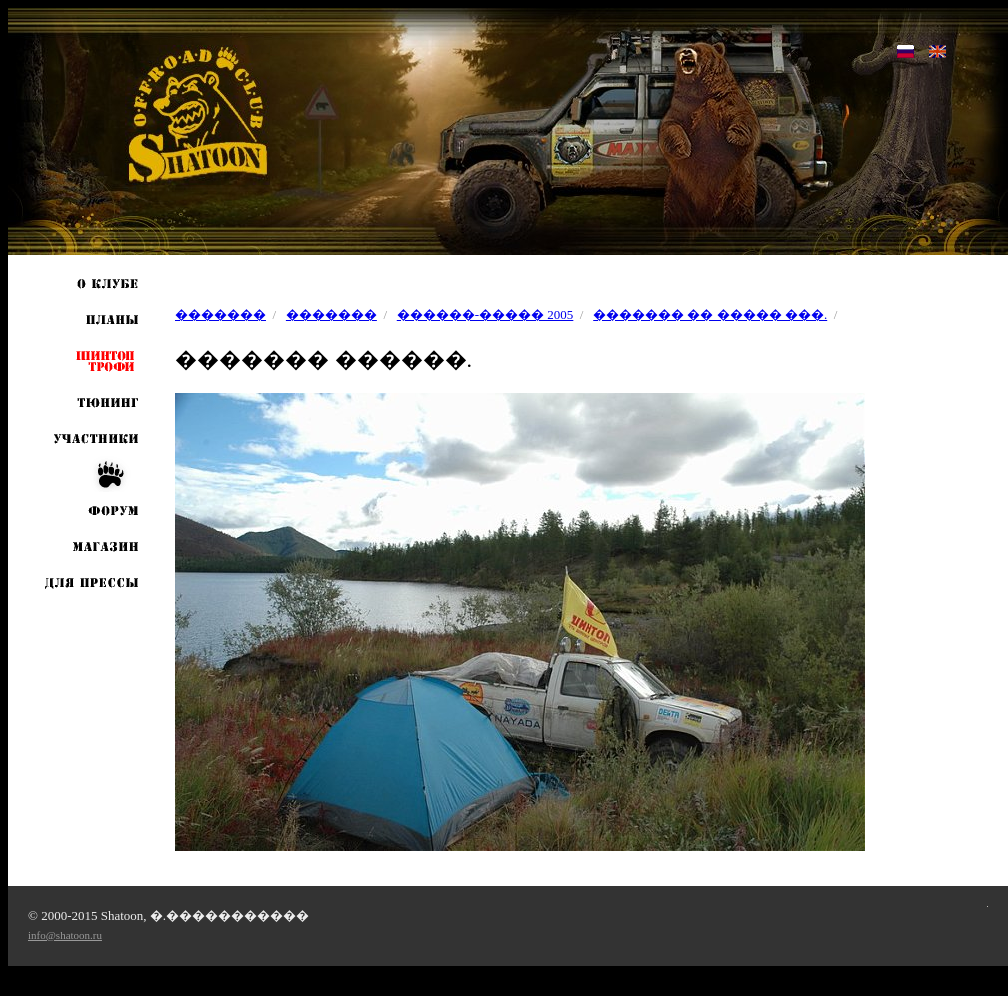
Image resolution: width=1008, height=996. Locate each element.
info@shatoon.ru (65, 935)
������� (220, 314)
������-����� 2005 (485, 314)
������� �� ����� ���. (710, 314)
